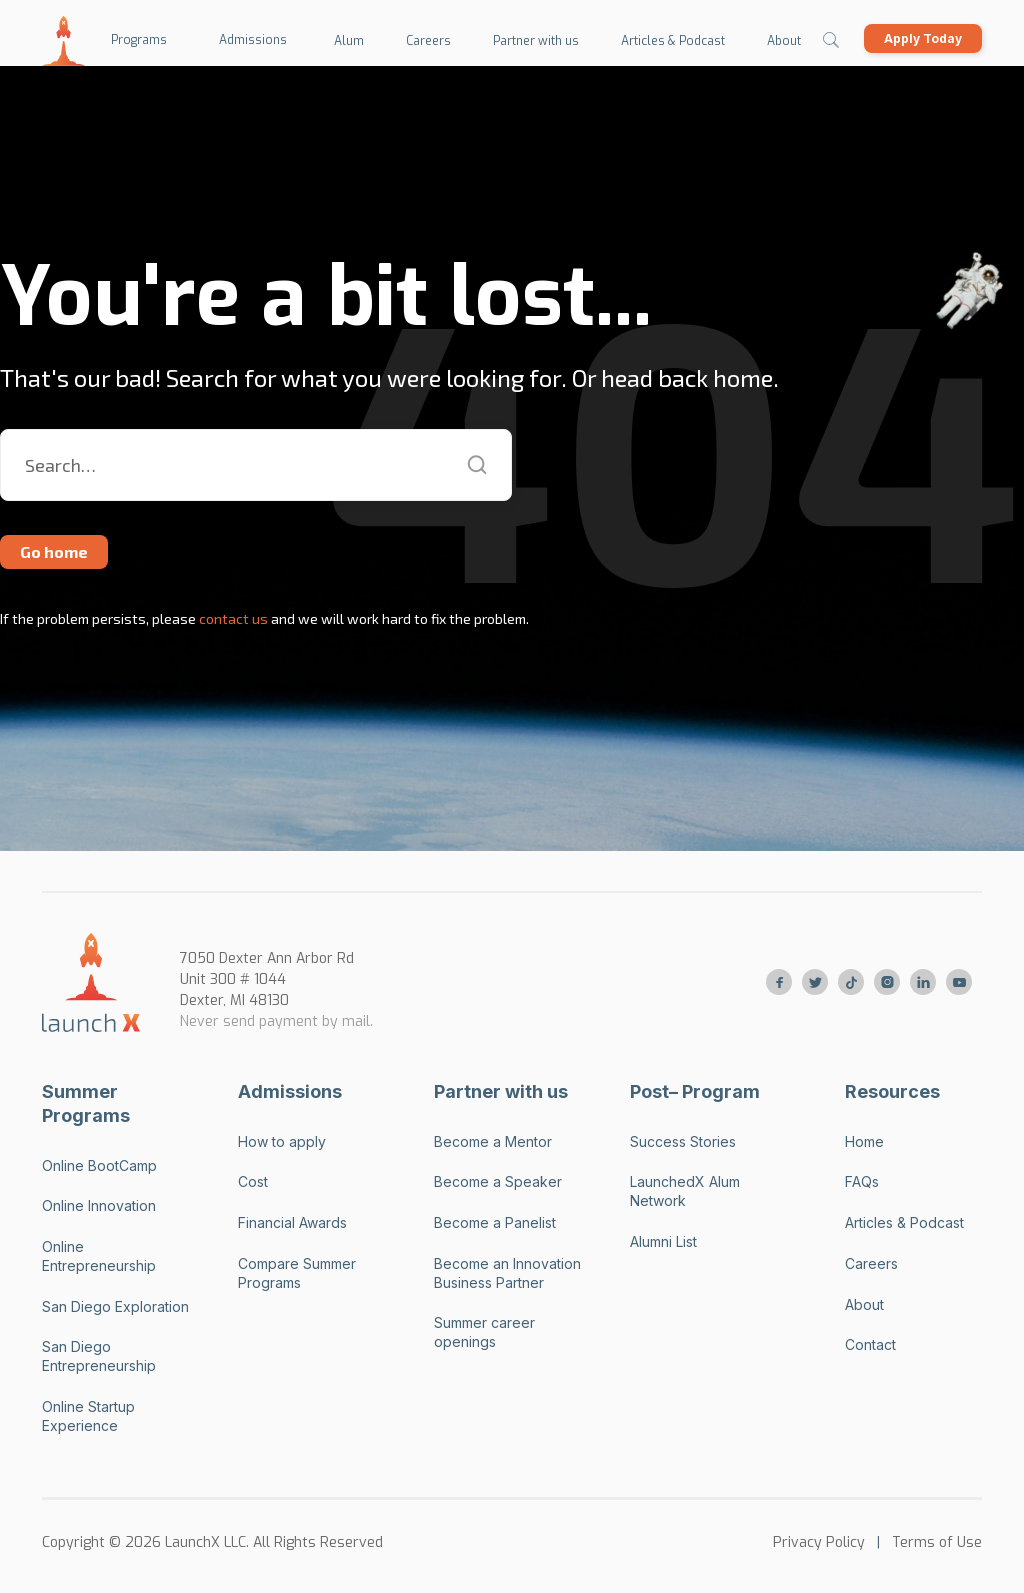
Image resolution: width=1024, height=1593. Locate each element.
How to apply (282, 1141)
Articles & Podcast (904, 1222)
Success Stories (683, 1141)
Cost (253, 1181)
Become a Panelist (495, 1222)
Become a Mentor (493, 1141)
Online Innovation (99, 1205)
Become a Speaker (498, 1181)
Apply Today (923, 38)
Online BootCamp (99, 1165)
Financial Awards (292, 1222)
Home (864, 1141)
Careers (871, 1263)
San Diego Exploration (115, 1306)
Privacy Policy (819, 1542)
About (864, 1304)
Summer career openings (484, 1332)
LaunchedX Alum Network (685, 1191)
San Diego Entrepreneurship (99, 1356)
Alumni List (663, 1241)
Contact (870, 1344)
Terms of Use (937, 1542)
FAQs (862, 1181)
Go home (54, 551)
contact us (232, 618)
